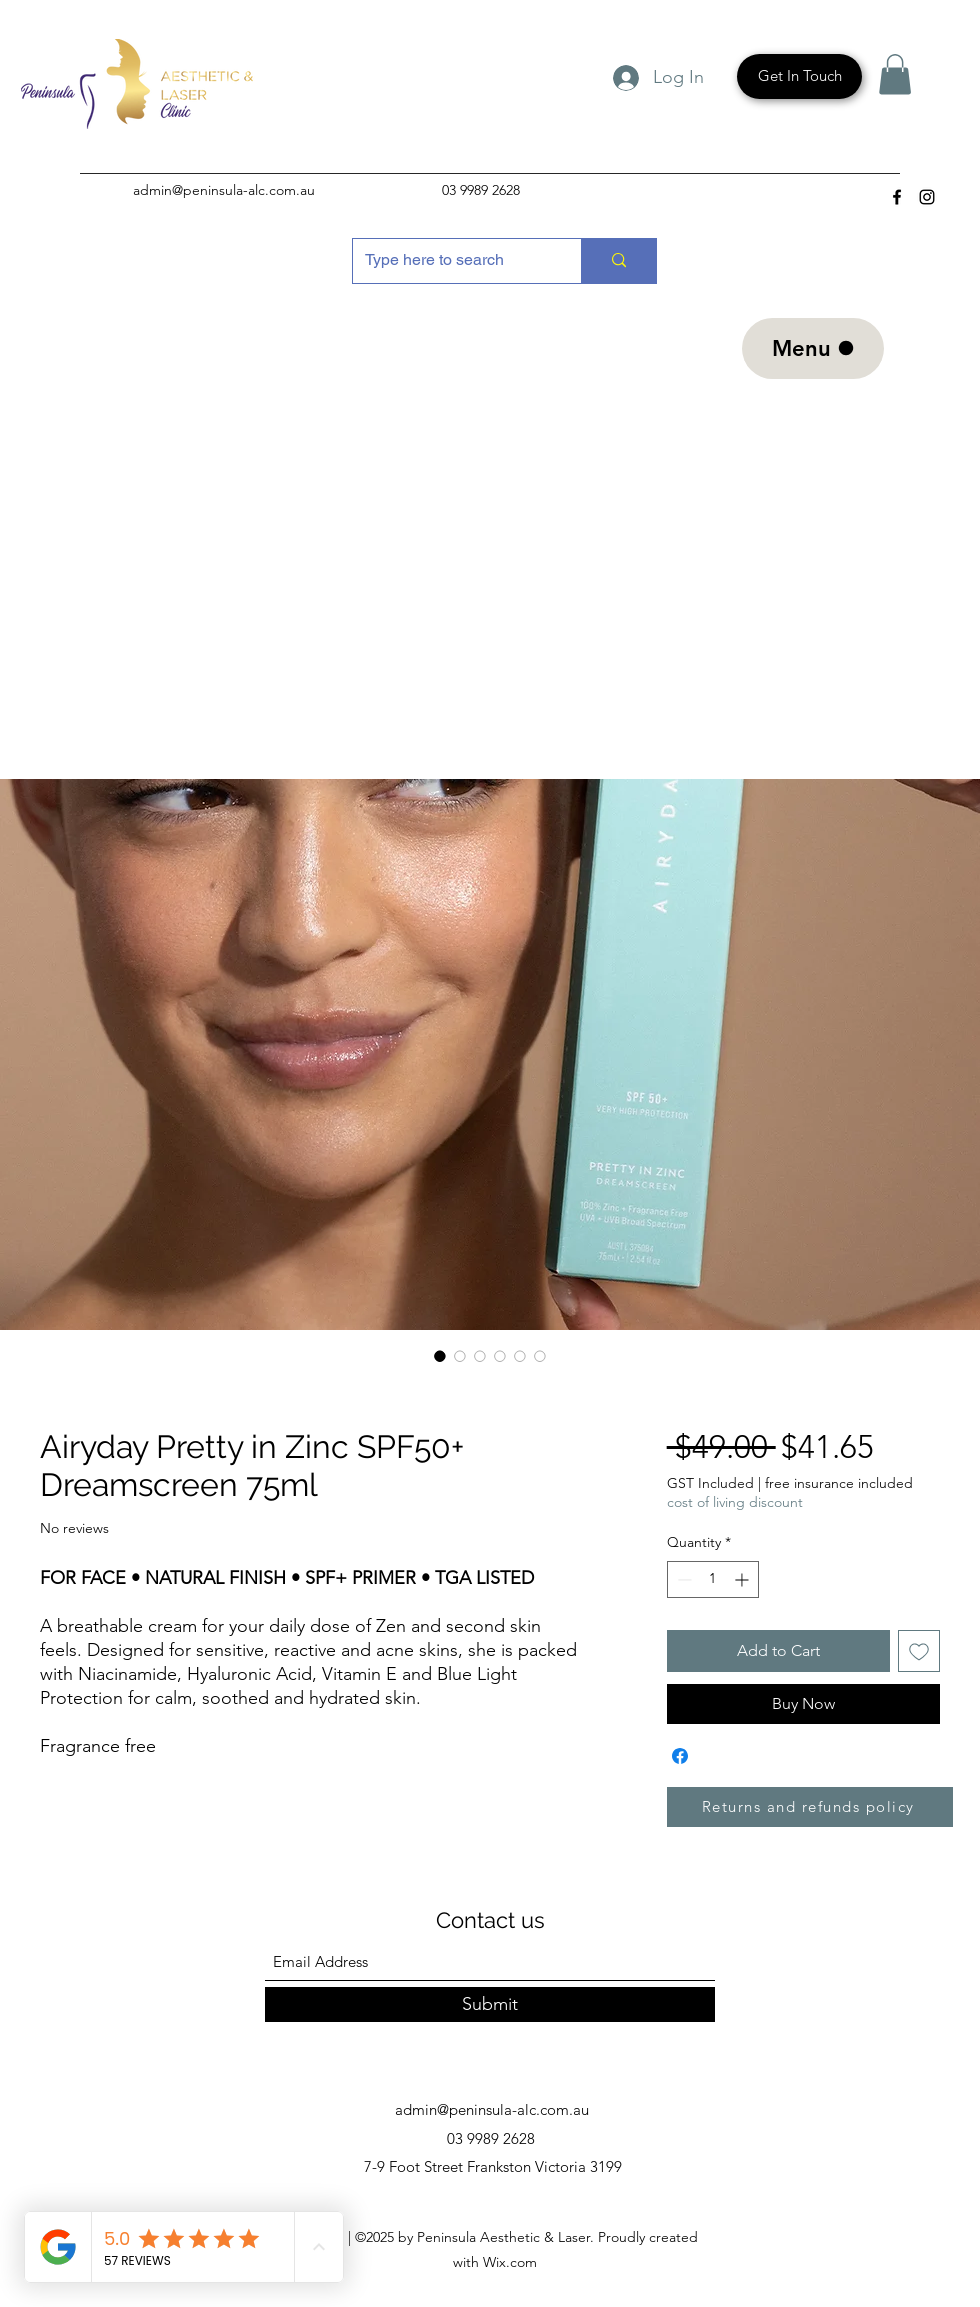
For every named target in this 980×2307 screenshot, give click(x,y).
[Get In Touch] (799, 76)
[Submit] (490, 2004)
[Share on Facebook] (680, 1756)
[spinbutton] (713, 1579)
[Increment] (743, 1579)
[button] (895, 74)
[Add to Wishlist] (919, 1651)
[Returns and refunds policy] (810, 1807)
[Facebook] (897, 197)
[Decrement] (682, 1579)
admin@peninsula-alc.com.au (224, 190)
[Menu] (813, 348)
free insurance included (839, 1483)
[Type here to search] (452, 261)
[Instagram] (927, 197)
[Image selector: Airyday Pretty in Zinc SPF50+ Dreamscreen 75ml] (440, 1356)
